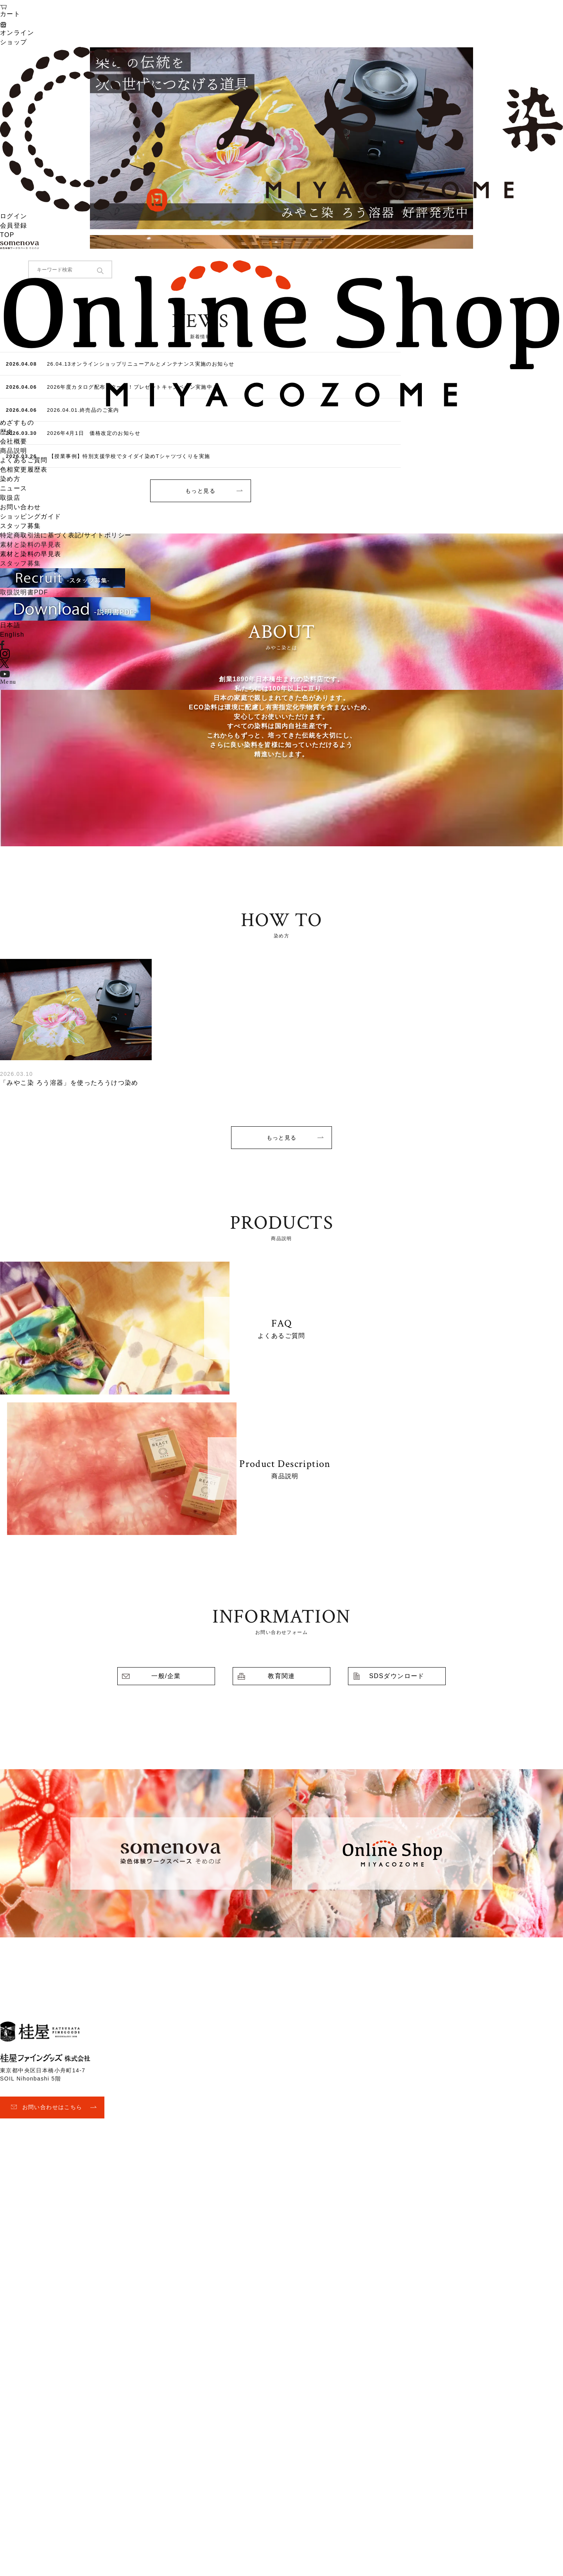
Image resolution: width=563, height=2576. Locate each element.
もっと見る (282, 1138)
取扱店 (10, 497)
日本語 (10, 625)
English (12, 634)
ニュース (13, 488)
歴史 (7, 432)
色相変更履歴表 (24, 469)
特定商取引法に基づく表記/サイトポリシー (65, 535)
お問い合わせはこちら (52, 2107)
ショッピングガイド (30, 516)
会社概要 (13, 441)
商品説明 (13, 450)
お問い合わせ (20, 507)
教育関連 (281, 1676)
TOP (7, 235)
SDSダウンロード (397, 1676)
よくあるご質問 (24, 460)
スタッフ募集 (20, 525)
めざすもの (17, 422)
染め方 (10, 479)
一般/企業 (166, 1676)
